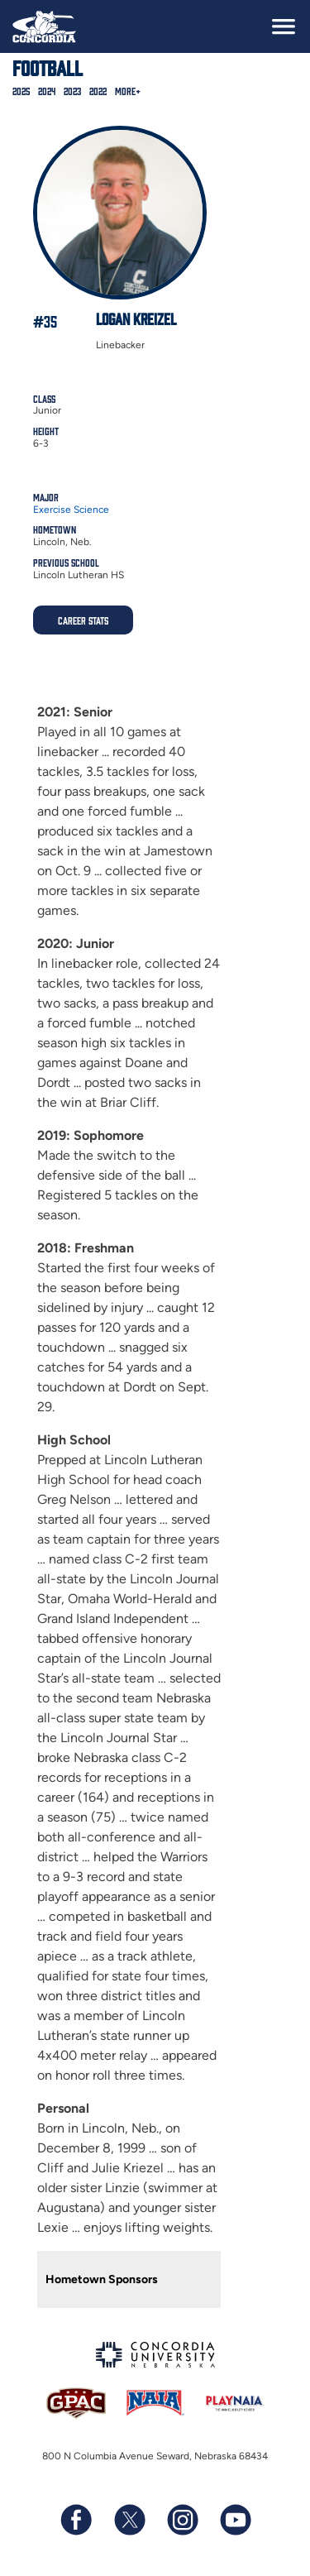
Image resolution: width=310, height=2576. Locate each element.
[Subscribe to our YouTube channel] (234, 2519)
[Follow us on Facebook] (76, 2519)
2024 (46, 90)
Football (47, 67)
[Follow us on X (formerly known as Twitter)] (129, 2519)
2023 (72, 90)
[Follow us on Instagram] (181, 2519)
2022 (98, 90)
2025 (21, 90)
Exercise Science (71, 509)
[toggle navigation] (283, 26)
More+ (128, 90)
